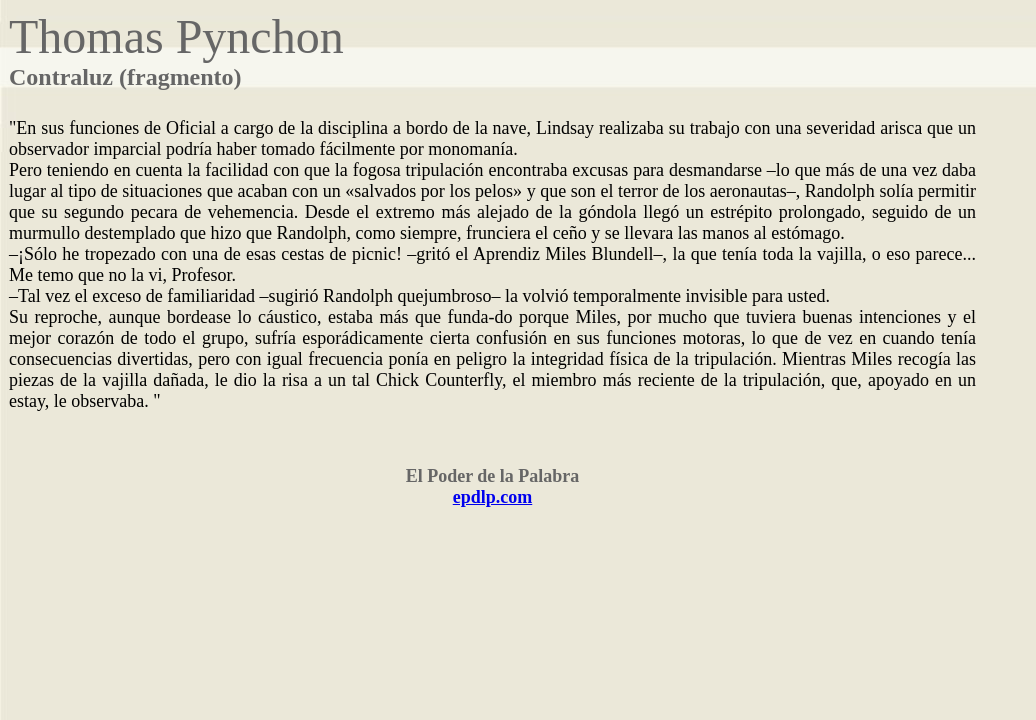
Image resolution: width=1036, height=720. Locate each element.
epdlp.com (493, 497)
